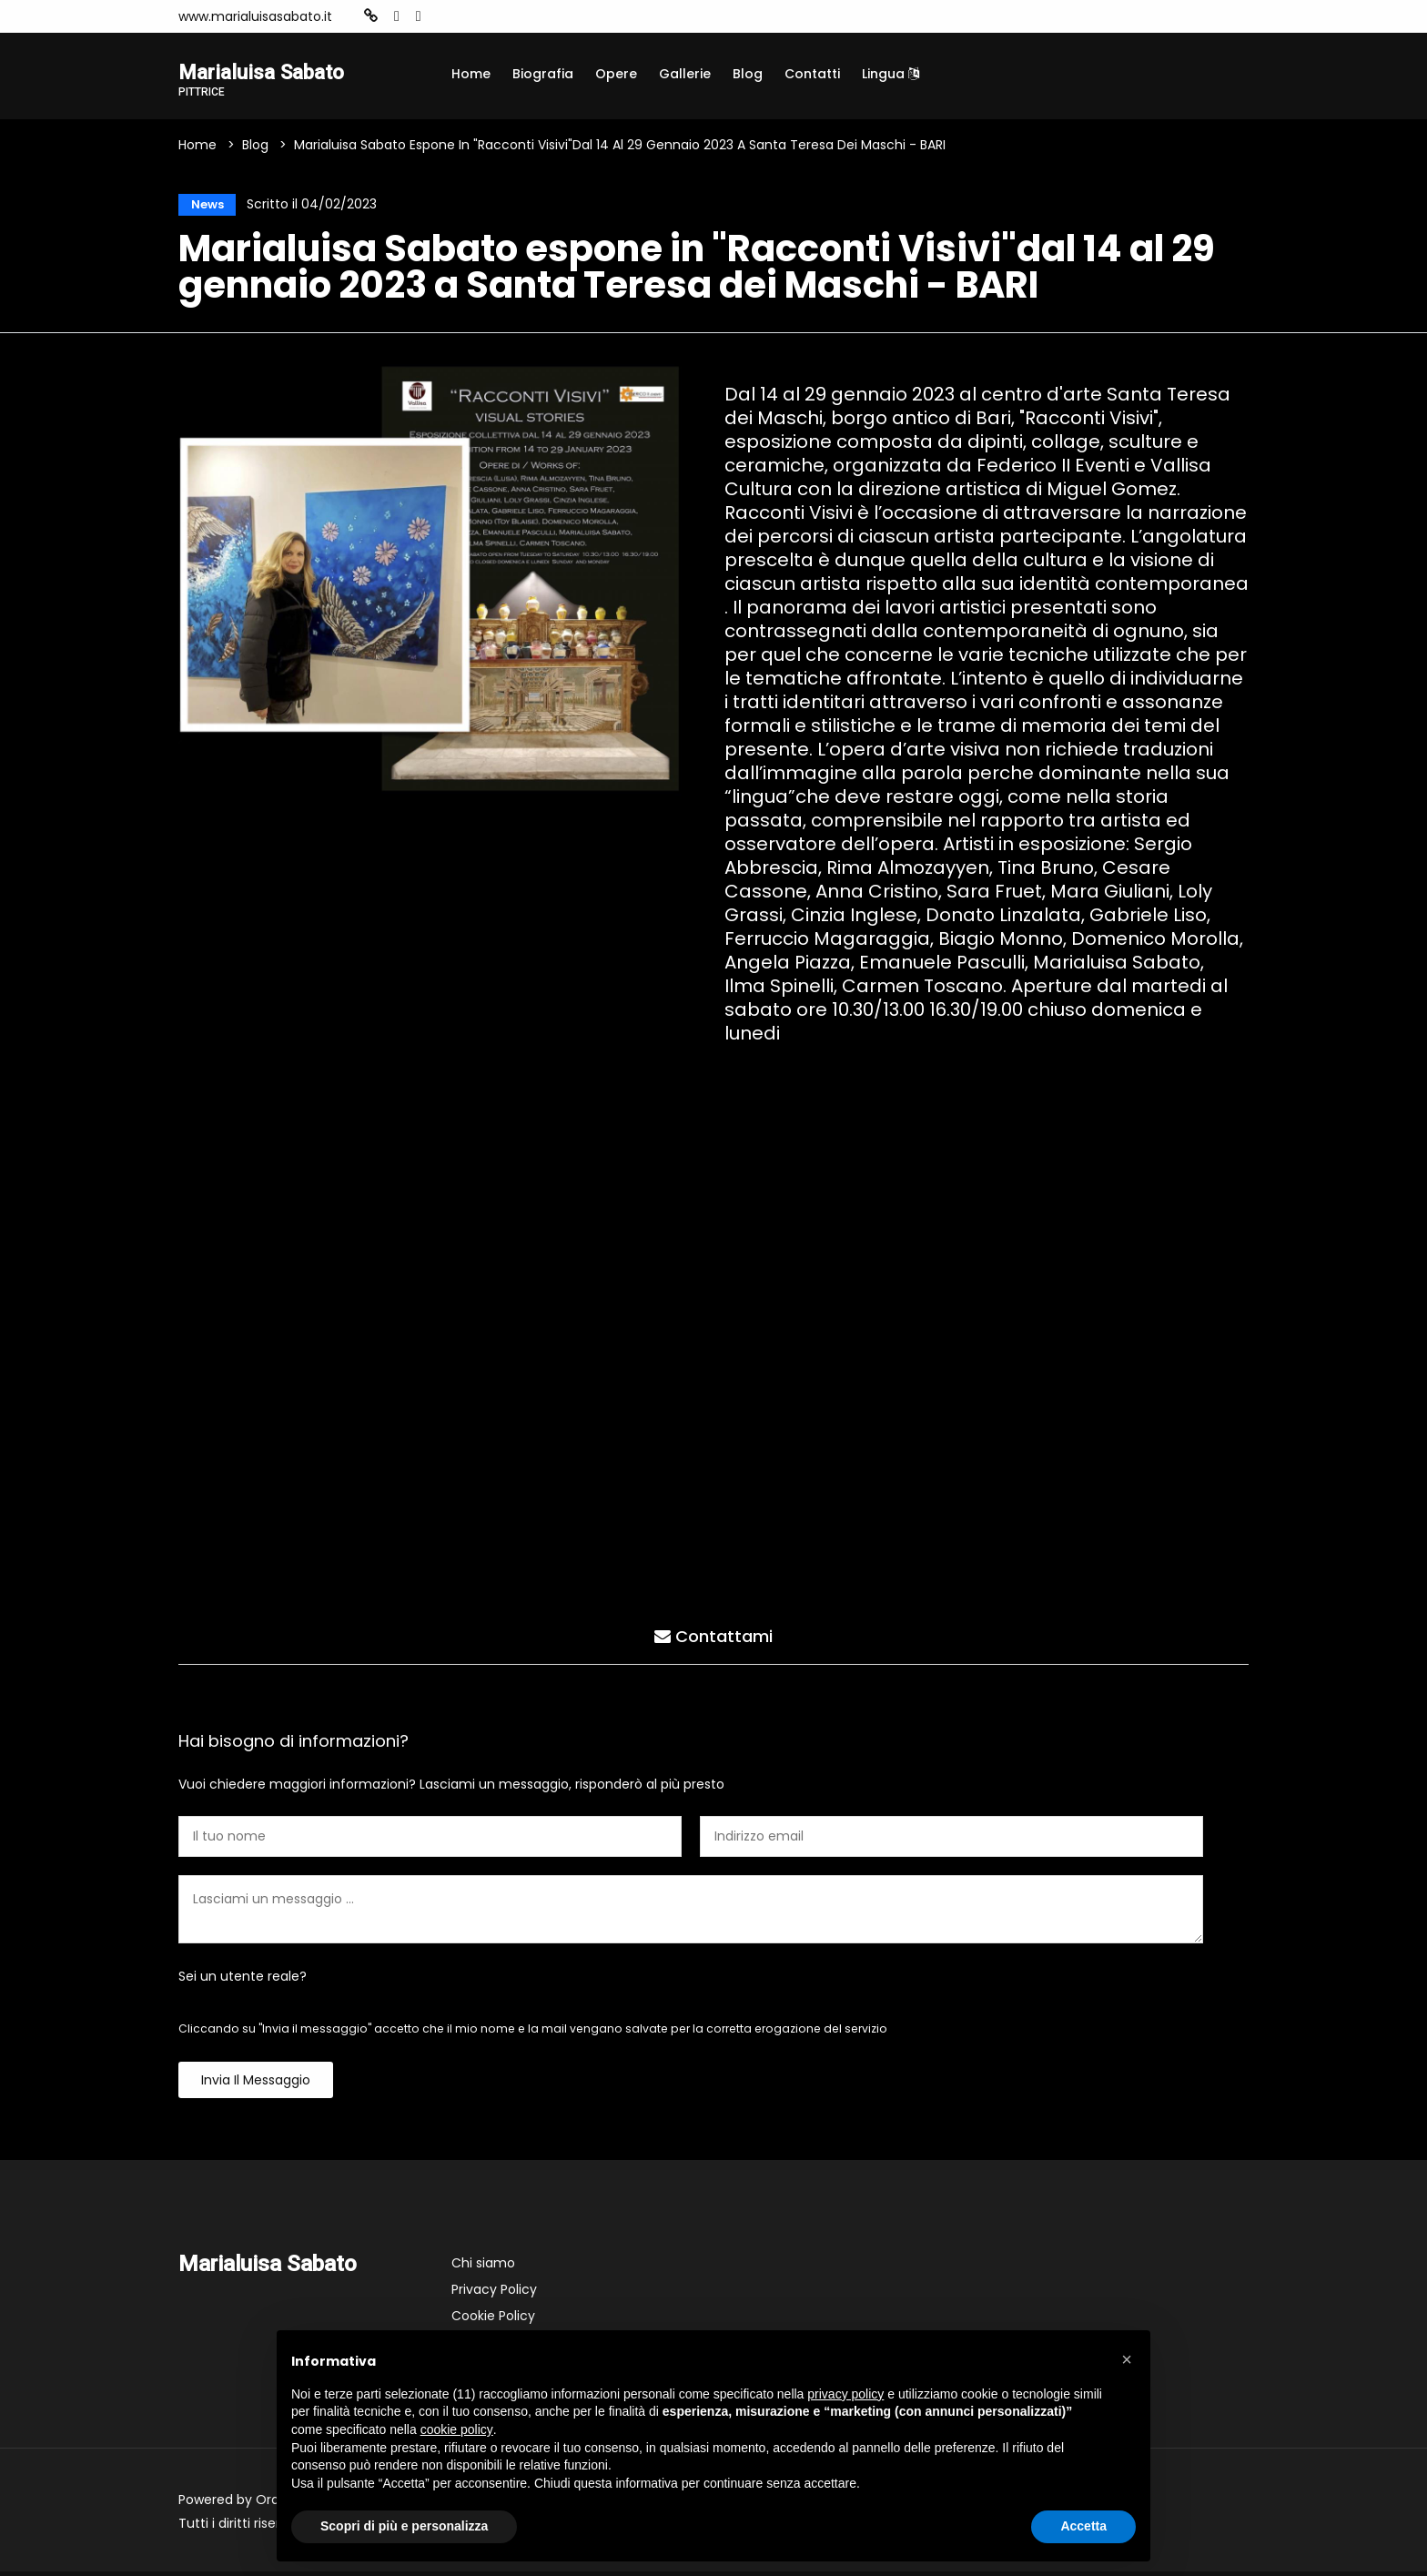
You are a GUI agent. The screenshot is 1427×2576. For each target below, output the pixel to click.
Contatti (812, 74)
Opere (616, 74)
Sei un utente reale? (242, 1981)
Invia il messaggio (255, 2084)
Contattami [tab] (713, 1638)
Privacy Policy (494, 2294)
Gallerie (685, 74)
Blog (748, 74)
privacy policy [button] (845, 2394)
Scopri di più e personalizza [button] (404, 2526)
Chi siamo (483, 2267)
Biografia (542, 74)
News (203, 207)
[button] (1126, 2359)
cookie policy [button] (456, 2429)
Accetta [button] (1083, 2526)
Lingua (890, 74)
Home (471, 74)
